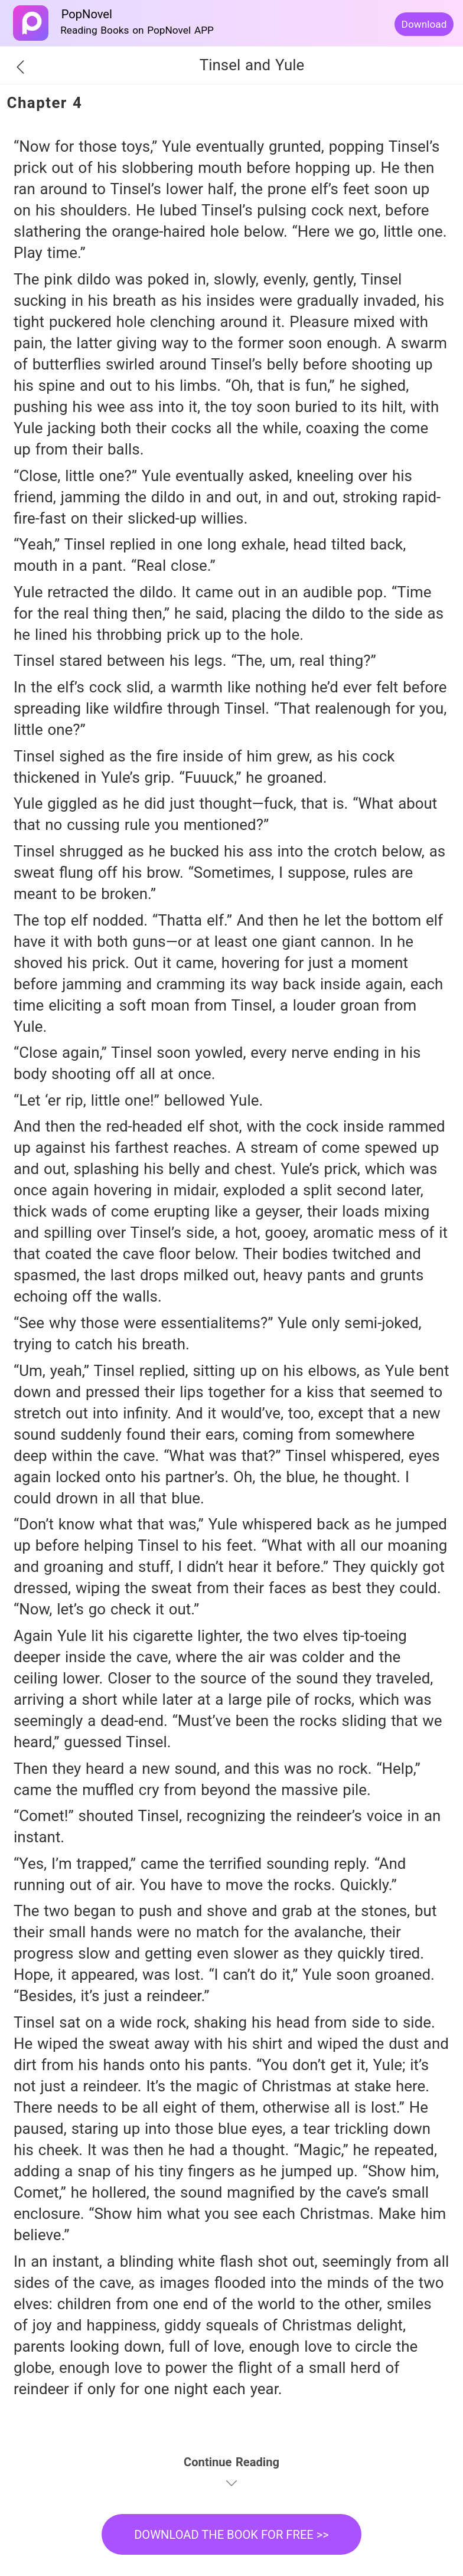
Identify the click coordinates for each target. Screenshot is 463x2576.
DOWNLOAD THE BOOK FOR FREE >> (231, 2535)
